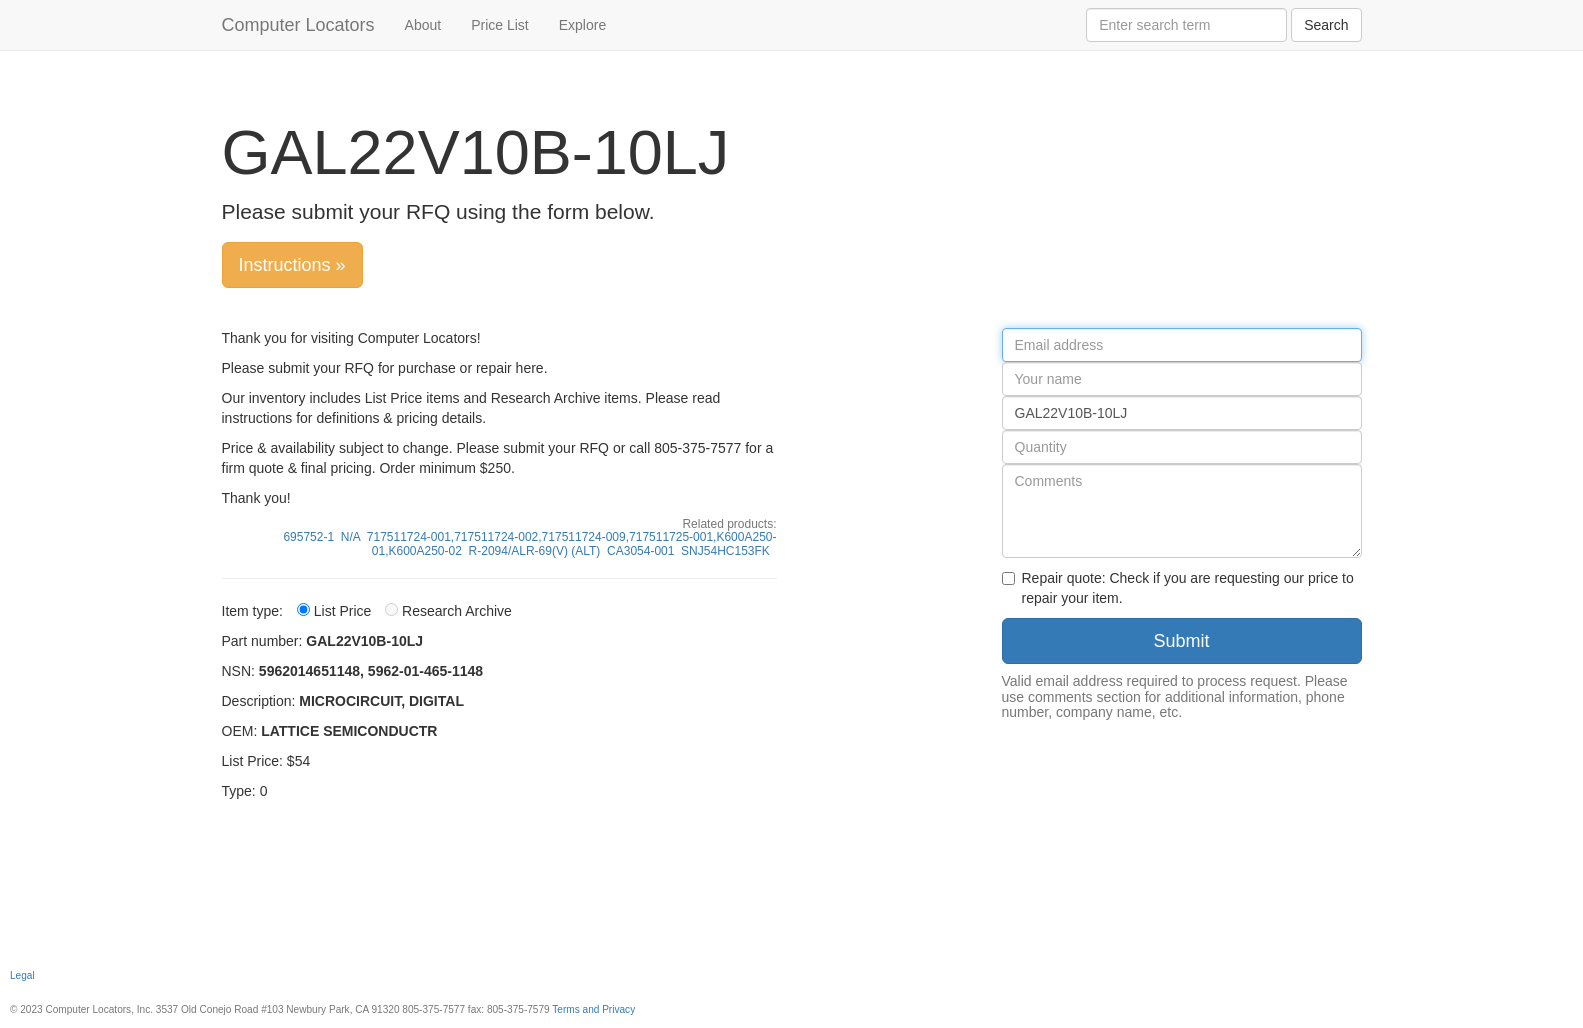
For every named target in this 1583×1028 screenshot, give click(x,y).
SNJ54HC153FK (725, 551)
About (423, 25)
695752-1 (308, 537)
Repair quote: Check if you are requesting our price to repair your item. (1178, 588)
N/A (350, 537)
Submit (1181, 641)
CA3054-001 (640, 551)
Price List (500, 25)
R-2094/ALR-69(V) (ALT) (535, 551)
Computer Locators (298, 25)
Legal (22, 975)
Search (1326, 25)
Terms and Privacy (593, 1009)
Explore (582, 25)
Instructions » (292, 265)
